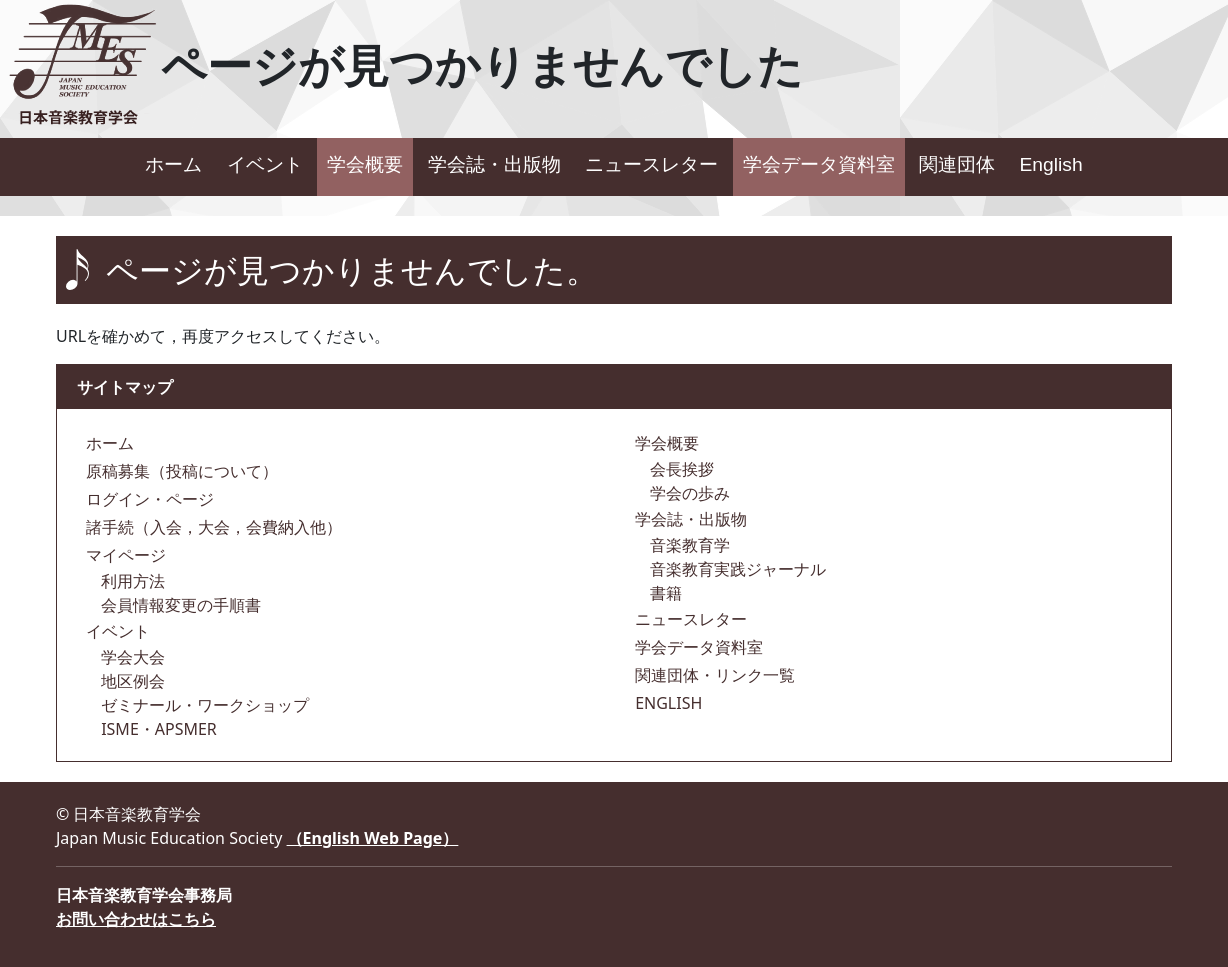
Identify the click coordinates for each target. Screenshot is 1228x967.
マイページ (124, 555)
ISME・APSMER (157, 729)
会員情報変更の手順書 (179, 605)
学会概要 (365, 164)
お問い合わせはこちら (136, 919)
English (1050, 164)
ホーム (173, 164)
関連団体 (957, 164)
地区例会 (131, 681)
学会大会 (131, 657)
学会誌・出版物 (494, 164)
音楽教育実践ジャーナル (736, 569)
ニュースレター (651, 164)
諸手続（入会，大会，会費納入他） (212, 527)
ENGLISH (666, 703)
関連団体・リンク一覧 (713, 675)
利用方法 (131, 581)
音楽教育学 (688, 545)
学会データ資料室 (819, 164)
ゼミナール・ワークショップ (203, 705)
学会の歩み (688, 493)
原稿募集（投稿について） (180, 471)
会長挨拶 (680, 469)
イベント (265, 164)
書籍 (664, 593)
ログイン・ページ (148, 499)
